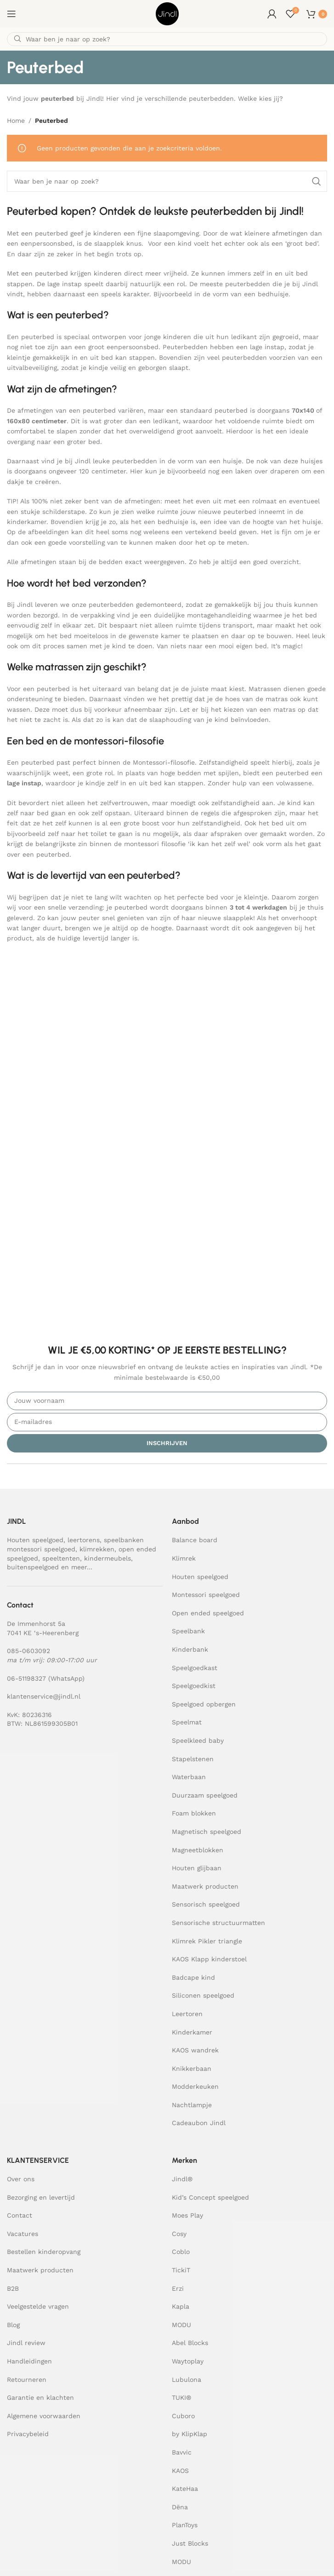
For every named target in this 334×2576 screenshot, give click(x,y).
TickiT (181, 2270)
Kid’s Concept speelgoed (210, 2197)
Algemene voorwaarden (43, 2416)
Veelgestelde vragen (38, 2306)
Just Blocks (190, 2543)
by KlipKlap (189, 2434)
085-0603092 (28, 1650)
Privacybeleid (28, 2434)
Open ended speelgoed (208, 1613)
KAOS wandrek (195, 2050)
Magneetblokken (197, 1850)
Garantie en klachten (40, 2397)
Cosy (179, 2233)
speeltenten (61, 1558)
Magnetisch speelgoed (206, 1831)
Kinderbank (190, 1649)
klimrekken (96, 1549)
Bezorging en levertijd (41, 2197)
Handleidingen (29, 2361)
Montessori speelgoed (206, 1594)
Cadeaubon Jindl (199, 2122)
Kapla (180, 2306)
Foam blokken (194, 1813)
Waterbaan (189, 1777)
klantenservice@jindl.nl (43, 1696)
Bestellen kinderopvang (43, 2251)
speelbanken (124, 1540)
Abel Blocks (190, 2342)
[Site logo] (167, 13)
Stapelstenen (193, 1759)
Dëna (180, 2507)
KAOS (180, 2470)
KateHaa (185, 2488)
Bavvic (182, 2452)
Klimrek (184, 1558)
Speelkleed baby (198, 1740)
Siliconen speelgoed (203, 1995)
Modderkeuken (195, 2086)
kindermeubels (107, 1558)
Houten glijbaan (196, 1868)
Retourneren (26, 2379)
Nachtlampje (192, 2105)
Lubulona (186, 2379)
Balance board (194, 1540)
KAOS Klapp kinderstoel (209, 1959)
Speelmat (187, 1722)
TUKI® (181, 2397)
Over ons (20, 2179)
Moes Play (187, 2215)
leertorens (84, 1540)
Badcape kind (193, 1977)
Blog (13, 2324)
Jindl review (26, 2342)
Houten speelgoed (35, 1540)
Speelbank (188, 1631)
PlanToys (185, 2525)
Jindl (182, 2179)
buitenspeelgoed (33, 1567)
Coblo (181, 2251)
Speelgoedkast (194, 1667)
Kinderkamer (192, 2032)
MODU (181, 2324)
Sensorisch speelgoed (206, 1904)
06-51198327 (26, 1678)
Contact (19, 2215)
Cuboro (183, 2416)
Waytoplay (188, 2361)
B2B (13, 2288)
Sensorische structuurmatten (218, 1922)
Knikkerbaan (191, 2068)
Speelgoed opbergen (204, 1704)
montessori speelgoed (41, 1549)
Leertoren (187, 2013)
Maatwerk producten (205, 1886)
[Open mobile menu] (11, 14)
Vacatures (22, 2233)
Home (16, 120)
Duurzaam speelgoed (205, 1795)
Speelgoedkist (193, 1685)
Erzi (178, 2288)
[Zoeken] (167, 39)
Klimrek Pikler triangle (207, 1941)
